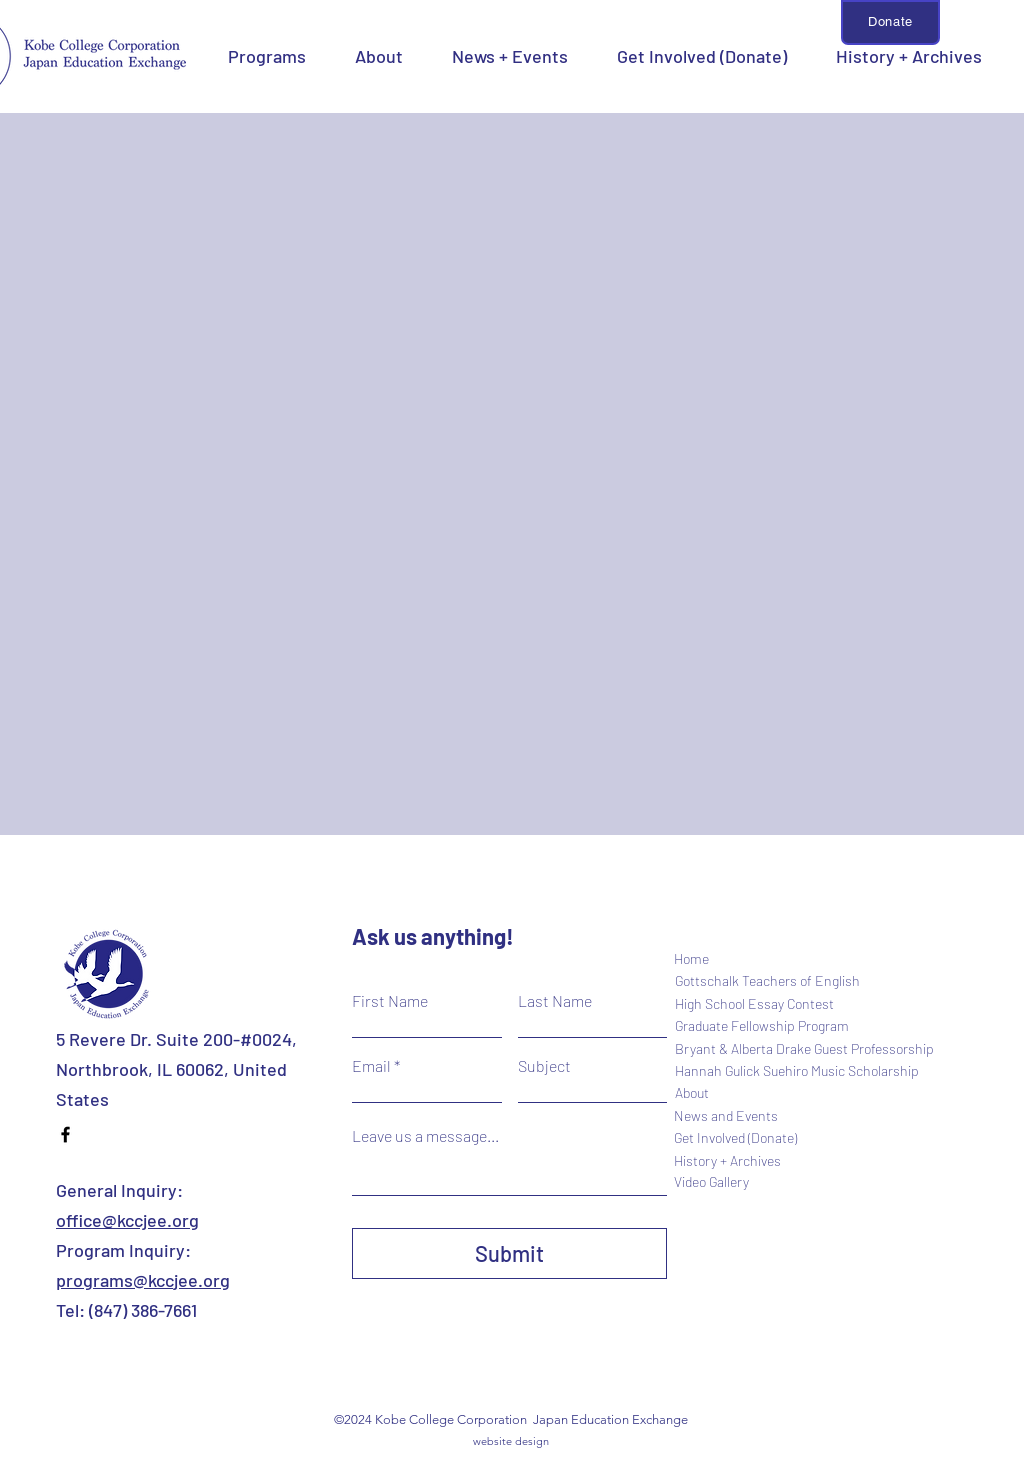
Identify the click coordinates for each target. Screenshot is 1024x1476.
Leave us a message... (425, 1136)
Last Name (555, 1001)
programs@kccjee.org (143, 1280)
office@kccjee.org (127, 1220)
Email (371, 1066)
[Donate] (890, 22)
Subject (544, 1066)
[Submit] (509, 1253)
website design (511, 1441)
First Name (390, 1001)
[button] (267, 56)
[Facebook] (65, 1134)
